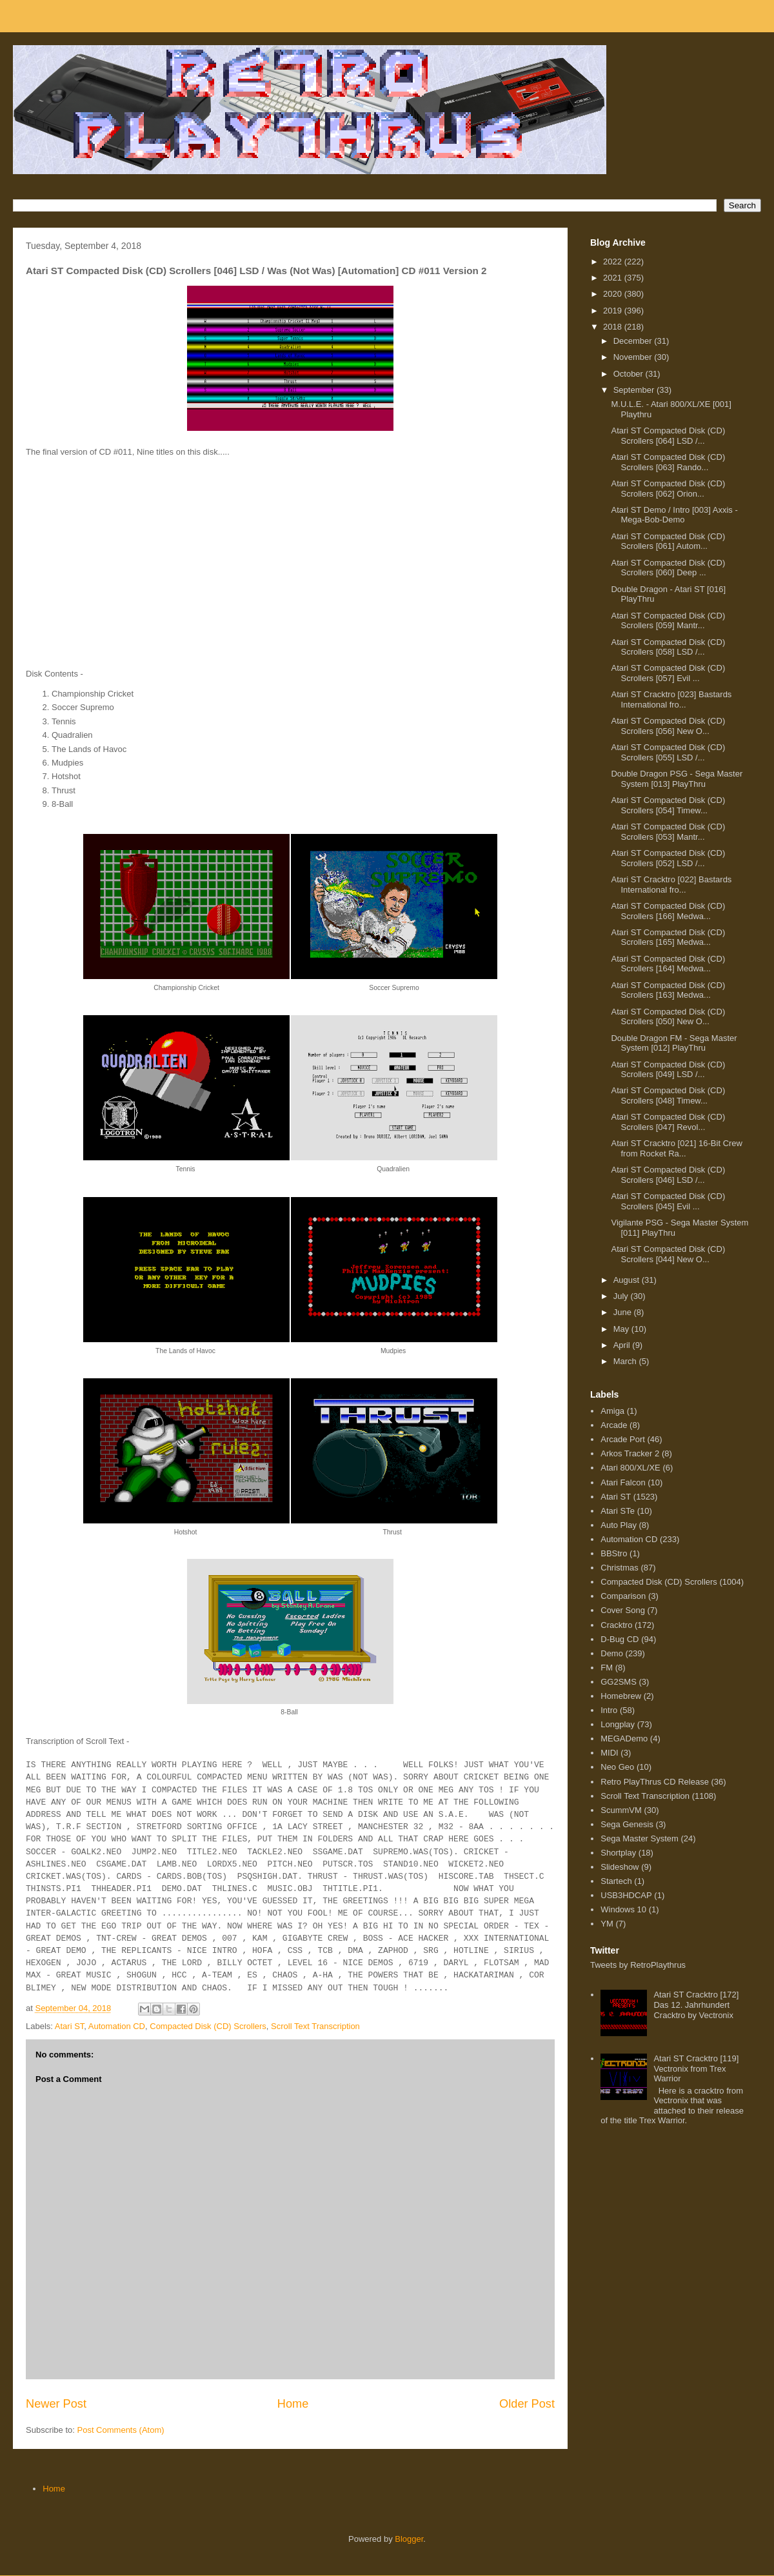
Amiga (612, 1411)
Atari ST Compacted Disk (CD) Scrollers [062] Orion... (668, 489)
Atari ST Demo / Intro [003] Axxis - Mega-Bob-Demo (674, 515)
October (629, 374)
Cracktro (616, 1625)
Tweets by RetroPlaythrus (638, 1965)
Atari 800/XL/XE (630, 1467)
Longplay (617, 1724)
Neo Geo (617, 1767)
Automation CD (116, 2026)
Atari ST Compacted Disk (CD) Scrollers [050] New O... (668, 1017)
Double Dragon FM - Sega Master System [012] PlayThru (674, 1043)
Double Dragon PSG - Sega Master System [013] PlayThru (676, 779)
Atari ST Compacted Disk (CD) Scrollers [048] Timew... (668, 1095)
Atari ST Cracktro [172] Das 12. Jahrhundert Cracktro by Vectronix (696, 2004)
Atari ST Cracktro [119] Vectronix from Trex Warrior (696, 2068)
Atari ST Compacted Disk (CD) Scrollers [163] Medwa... (668, 990)
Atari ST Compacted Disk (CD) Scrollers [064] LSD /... (668, 436)
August (627, 1280)
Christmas (619, 1567)
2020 (613, 294)
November (634, 357)
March (626, 1361)
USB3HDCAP (625, 1895)
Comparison (623, 1596)
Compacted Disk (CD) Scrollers (208, 2026)
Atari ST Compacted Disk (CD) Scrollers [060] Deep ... (668, 568)
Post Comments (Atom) (120, 2430)
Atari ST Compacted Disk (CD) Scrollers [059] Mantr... (668, 621)
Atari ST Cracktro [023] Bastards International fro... (671, 699)
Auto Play (618, 1525)
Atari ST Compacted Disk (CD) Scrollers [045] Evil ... (668, 1201)
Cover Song (622, 1610)
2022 (613, 261)
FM (606, 1667)
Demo (611, 1653)
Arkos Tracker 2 (629, 1453)
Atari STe (617, 1511)
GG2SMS (618, 1682)
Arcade (613, 1425)
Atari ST (69, 2026)
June (623, 1312)
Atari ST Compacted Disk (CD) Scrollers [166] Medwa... (668, 911)
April (623, 1345)
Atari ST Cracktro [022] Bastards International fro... (671, 885)
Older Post (527, 2403)
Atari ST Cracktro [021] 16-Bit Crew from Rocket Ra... (676, 1148)
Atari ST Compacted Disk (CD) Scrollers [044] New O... (668, 1254)
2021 (613, 277)
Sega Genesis (626, 1824)
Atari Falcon (622, 1482)
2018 (613, 327)
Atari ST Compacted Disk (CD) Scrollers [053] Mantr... (668, 832)
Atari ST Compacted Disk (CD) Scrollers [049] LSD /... (668, 1070)
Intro (608, 1710)
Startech (615, 1881)
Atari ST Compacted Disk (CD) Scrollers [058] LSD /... (668, 647)
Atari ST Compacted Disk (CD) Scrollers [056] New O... (668, 726)
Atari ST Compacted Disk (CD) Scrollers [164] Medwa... (668, 964)
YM (606, 1923)
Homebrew (620, 1696)
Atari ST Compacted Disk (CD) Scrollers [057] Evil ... (668, 673)
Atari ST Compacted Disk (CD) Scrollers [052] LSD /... (668, 858)
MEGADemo (624, 1738)
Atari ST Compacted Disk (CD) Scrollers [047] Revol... (668, 1122)
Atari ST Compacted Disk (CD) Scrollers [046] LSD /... (668, 1175)
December (634, 341)
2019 (613, 310)
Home (293, 2403)
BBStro (613, 1553)
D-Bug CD (619, 1639)
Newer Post (56, 2403)
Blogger (409, 2539)
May (622, 1329)
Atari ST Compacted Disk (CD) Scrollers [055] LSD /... (668, 752)
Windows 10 (623, 1909)
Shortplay (618, 1853)
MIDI (609, 1753)
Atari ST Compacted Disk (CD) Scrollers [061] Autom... (668, 541)
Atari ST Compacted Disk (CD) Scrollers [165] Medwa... (668, 937)
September (635, 390)
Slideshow (619, 1867)
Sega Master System (639, 1838)
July (622, 1296)
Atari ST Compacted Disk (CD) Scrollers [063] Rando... (668, 462)
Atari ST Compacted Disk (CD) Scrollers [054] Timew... (668, 805)
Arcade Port (622, 1439)
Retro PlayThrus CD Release (654, 1782)
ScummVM (621, 1810)
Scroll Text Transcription (315, 2026)
